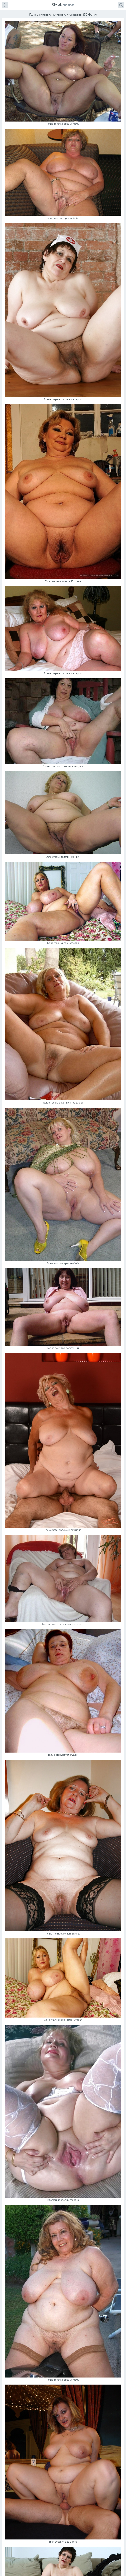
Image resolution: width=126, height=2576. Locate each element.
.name (63, 4)
